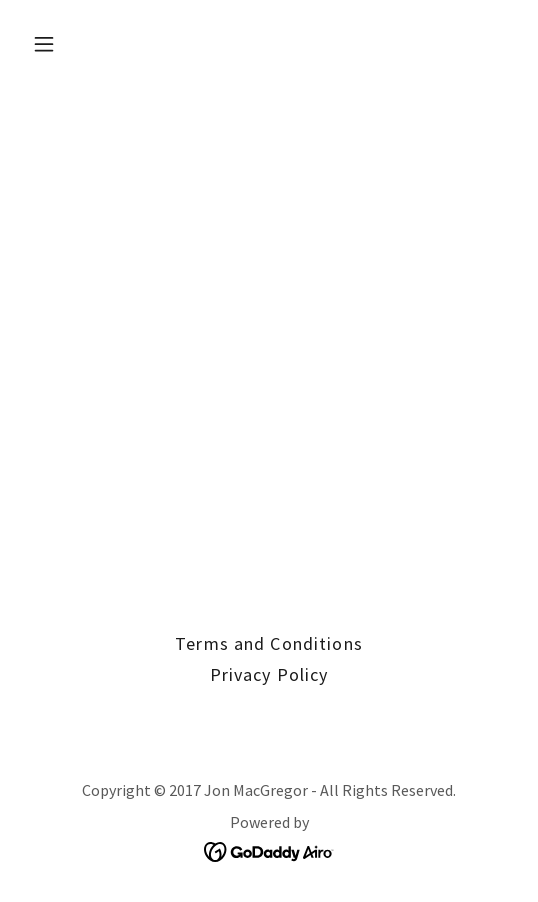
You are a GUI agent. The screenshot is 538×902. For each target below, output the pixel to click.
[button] (80, 44)
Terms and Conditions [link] (269, 643)
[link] (269, 849)
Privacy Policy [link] (269, 674)
